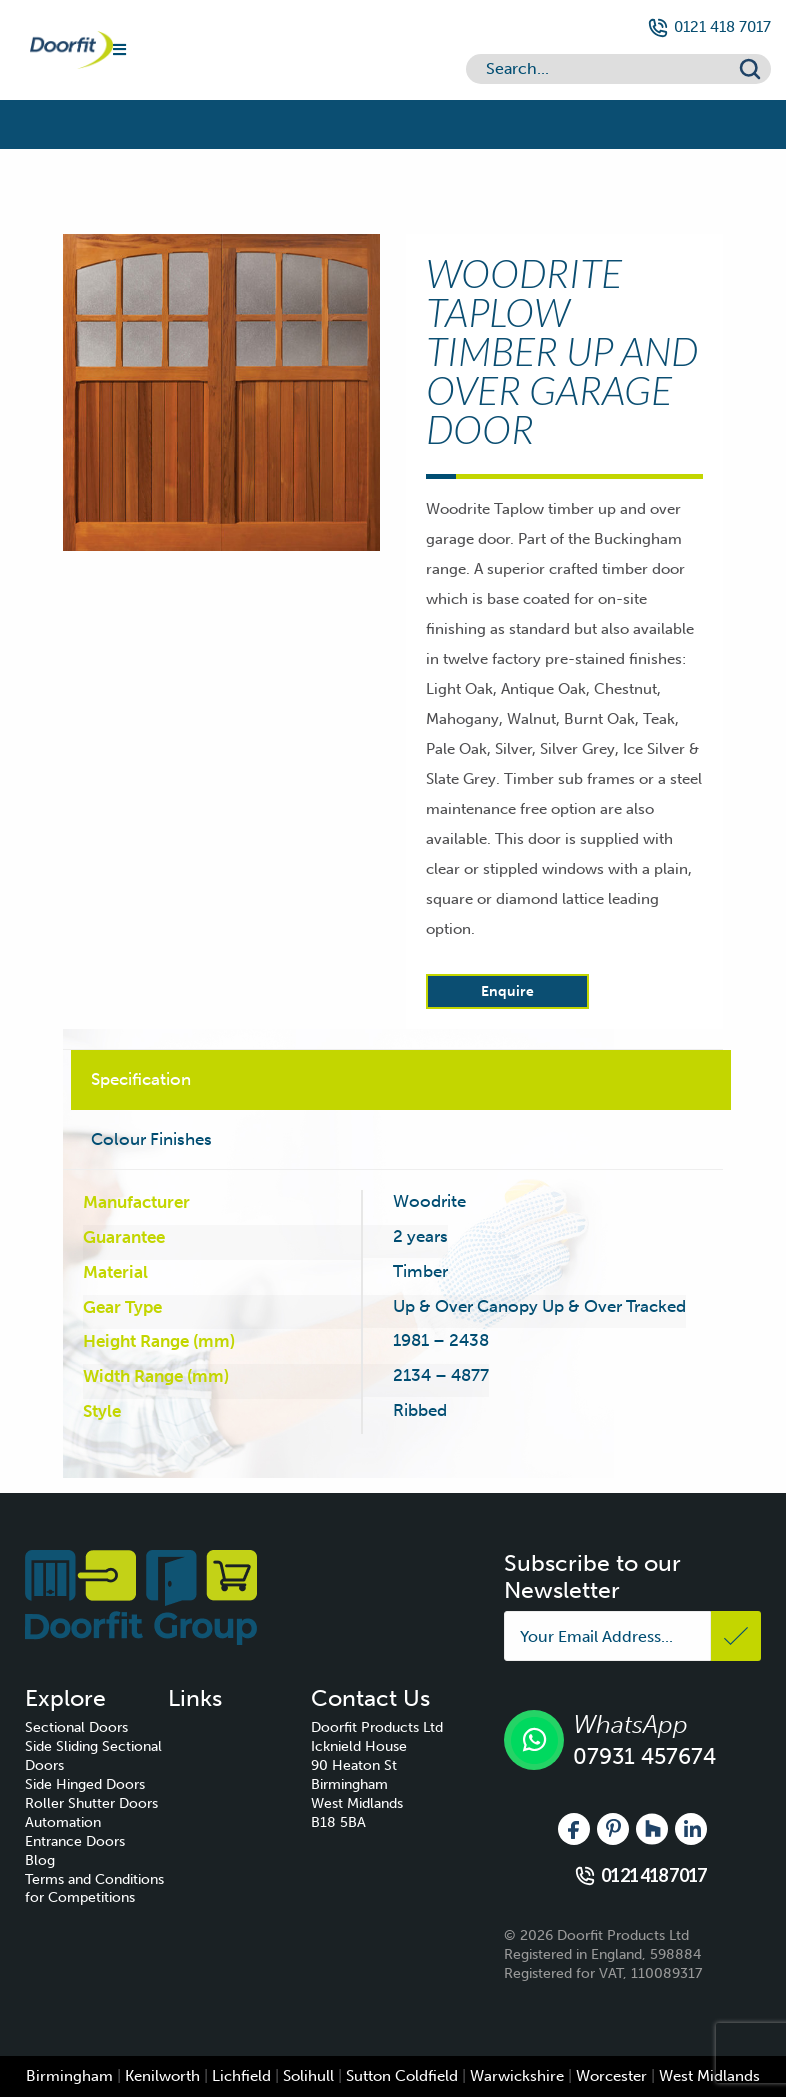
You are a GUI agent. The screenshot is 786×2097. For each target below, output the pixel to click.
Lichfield (241, 2076)
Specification (141, 1079)
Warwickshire (517, 2076)
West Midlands (709, 2076)
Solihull (308, 2076)
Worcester (611, 2076)
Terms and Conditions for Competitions (94, 1889)
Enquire (507, 991)
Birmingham (69, 2076)
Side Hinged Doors (85, 1784)
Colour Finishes (151, 1139)
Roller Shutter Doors (91, 1803)
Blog (40, 1860)
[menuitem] (96, 1728)
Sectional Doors (76, 1727)
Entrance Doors (75, 1841)
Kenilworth (162, 2076)
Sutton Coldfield (402, 2076)
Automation (63, 1822)
